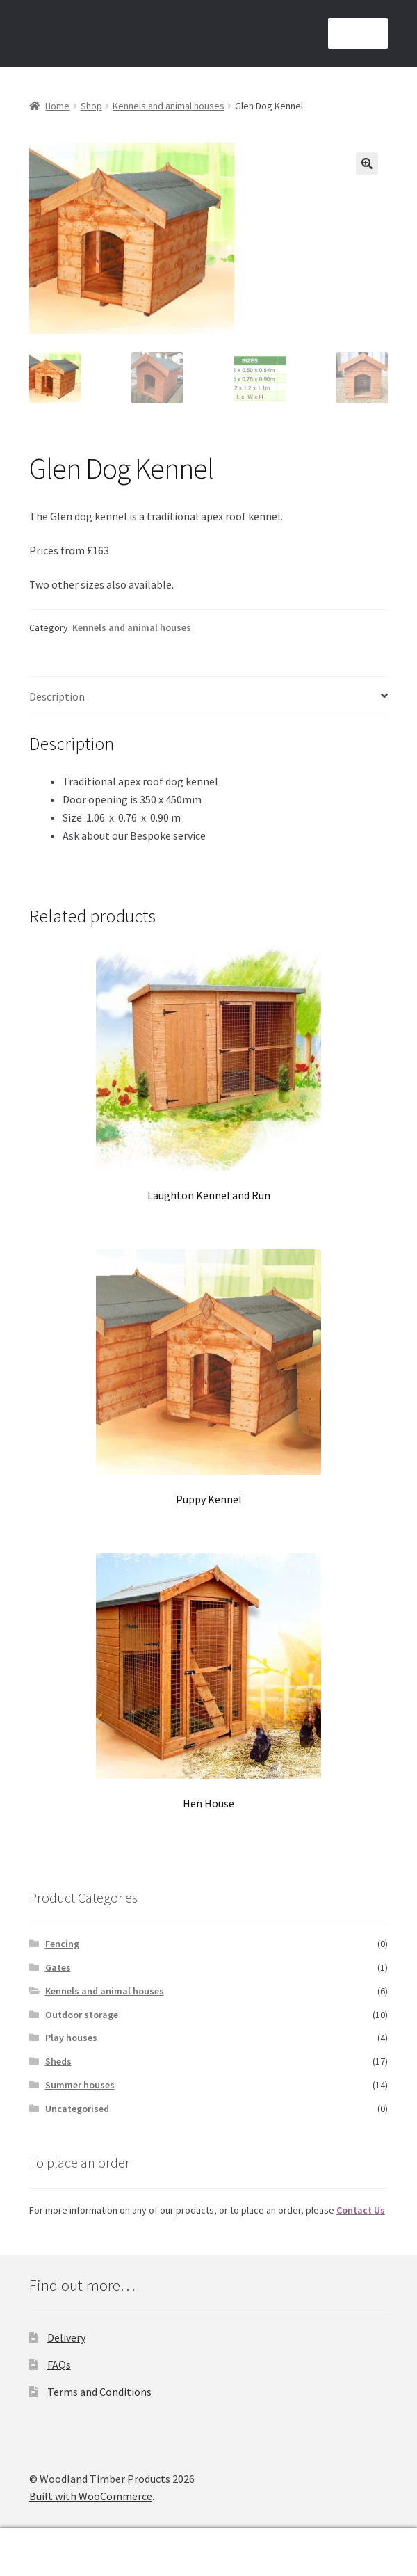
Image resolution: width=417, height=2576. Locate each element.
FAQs (59, 2364)
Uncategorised (77, 2108)
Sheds (58, 2061)
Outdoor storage (81, 2014)
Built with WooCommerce (90, 2496)
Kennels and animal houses (168, 105)
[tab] (208, 697)
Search (104, 2552)
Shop (91, 105)
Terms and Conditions (99, 2392)
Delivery (66, 2337)
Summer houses (80, 2085)
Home (57, 105)
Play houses (71, 2037)
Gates (58, 1967)
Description (57, 696)
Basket (269, 2542)
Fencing (62, 1943)
